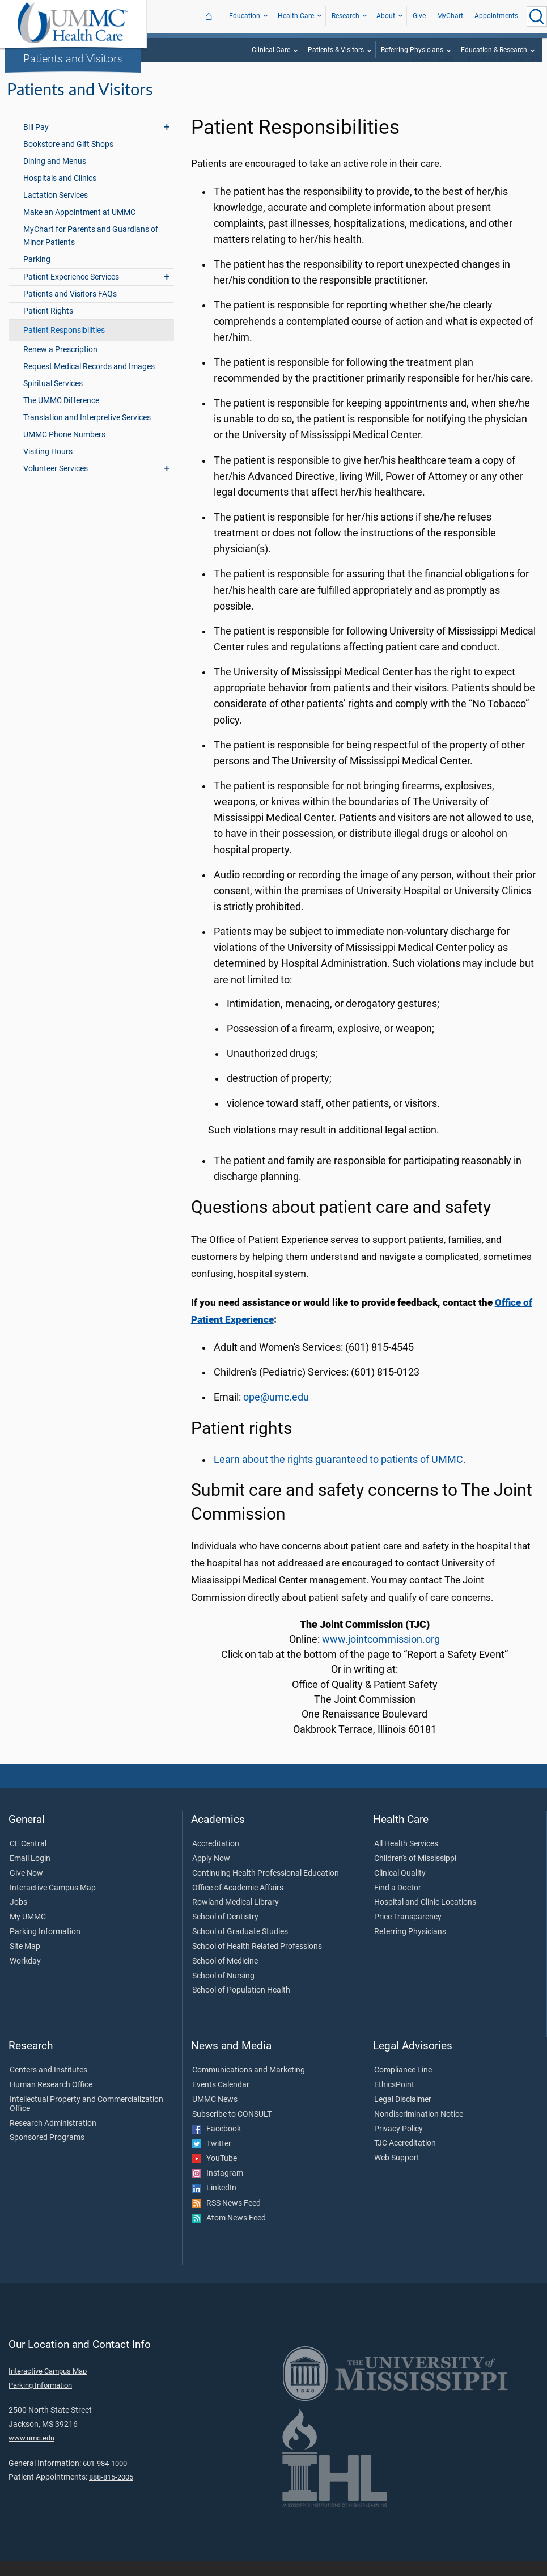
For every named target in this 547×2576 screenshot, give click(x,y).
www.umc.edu (31, 2452)
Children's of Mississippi (415, 1873)
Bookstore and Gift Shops (68, 159)
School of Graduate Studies (240, 1946)
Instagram (217, 2188)
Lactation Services (55, 210)
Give (419, 16)
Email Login (30, 1873)
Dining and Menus (54, 176)
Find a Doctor (397, 1902)
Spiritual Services (53, 398)
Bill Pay (36, 142)
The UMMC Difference (61, 415)
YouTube (214, 2173)
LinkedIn (214, 2202)
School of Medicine (225, 1976)
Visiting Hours (48, 466)
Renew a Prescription (60, 364)
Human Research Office (51, 2099)
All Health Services (406, 1858)
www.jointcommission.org (381, 1654)
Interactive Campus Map (53, 1902)
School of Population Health (241, 2005)
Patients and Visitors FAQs (70, 309)
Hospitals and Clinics (59, 193)
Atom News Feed (229, 2232)
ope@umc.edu (276, 1412)
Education (244, 16)
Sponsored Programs (47, 2152)
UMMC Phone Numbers (64, 449)
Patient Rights (48, 326)
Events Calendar (220, 2099)
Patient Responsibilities (64, 345)
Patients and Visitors (72, 58)
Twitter (211, 2158)
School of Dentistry (225, 1931)
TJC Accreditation (405, 2158)
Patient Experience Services (71, 292)
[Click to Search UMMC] (537, 16)
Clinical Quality (400, 1888)
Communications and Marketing (248, 2084)
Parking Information (45, 1946)
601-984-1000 (105, 2478)
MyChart (450, 16)
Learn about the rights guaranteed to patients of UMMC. (340, 1474)
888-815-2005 (111, 2492)
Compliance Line (403, 2084)
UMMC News (215, 2114)
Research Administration (53, 2138)
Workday (25, 1976)
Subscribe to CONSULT (232, 2129)
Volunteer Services (55, 483)
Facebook (216, 2143)
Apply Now (211, 1873)
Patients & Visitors (336, 50)
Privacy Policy (398, 2143)
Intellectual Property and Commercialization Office (86, 2119)
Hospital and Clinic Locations (425, 1917)
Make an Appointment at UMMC (79, 227)
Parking (36, 274)
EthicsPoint (394, 2099)
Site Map (25, 1961)
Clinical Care (271, 50)
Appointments (496, 16)
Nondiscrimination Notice (418, 2129)
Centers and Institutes (48, 2084)
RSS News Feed (226, 2218)
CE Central (28, 1858)
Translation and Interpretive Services (87, 432)
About (385, 16)
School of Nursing (223, 1990)
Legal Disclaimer (402, 2114)
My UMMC (28, 1931)
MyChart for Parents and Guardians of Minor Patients (90, 250)
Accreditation (215, 1858)
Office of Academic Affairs (237, 1902)
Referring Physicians (412, 50)
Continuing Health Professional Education (265, 1888)
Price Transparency (408, 1931)
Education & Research (494, 50)
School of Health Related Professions (257, 1961)
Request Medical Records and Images (89, 381)
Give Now (26, 1888)
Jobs (18, 1917)
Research (345, 16)
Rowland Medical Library (235, 1917)
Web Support (396, 2172)
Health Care (296, 16)
